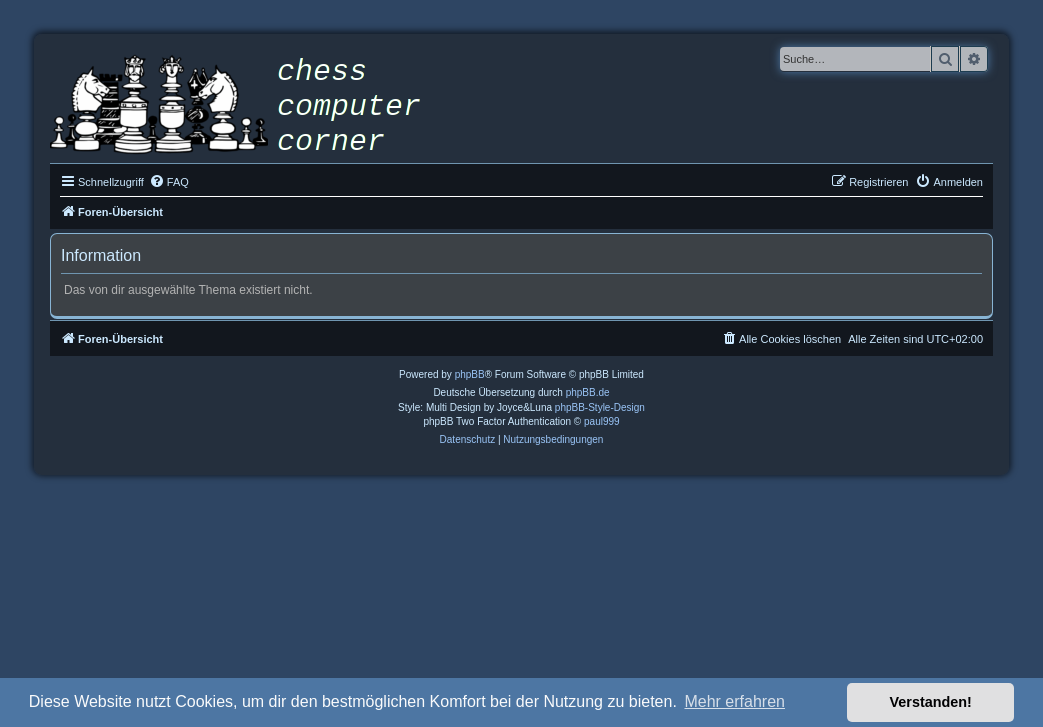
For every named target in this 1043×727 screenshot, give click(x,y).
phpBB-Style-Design (600, 407)
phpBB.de (588, 392)
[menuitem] (169, 182)
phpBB (470, 374)
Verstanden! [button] (931, 702)
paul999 (602, 421)
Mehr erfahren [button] (734, 701)
